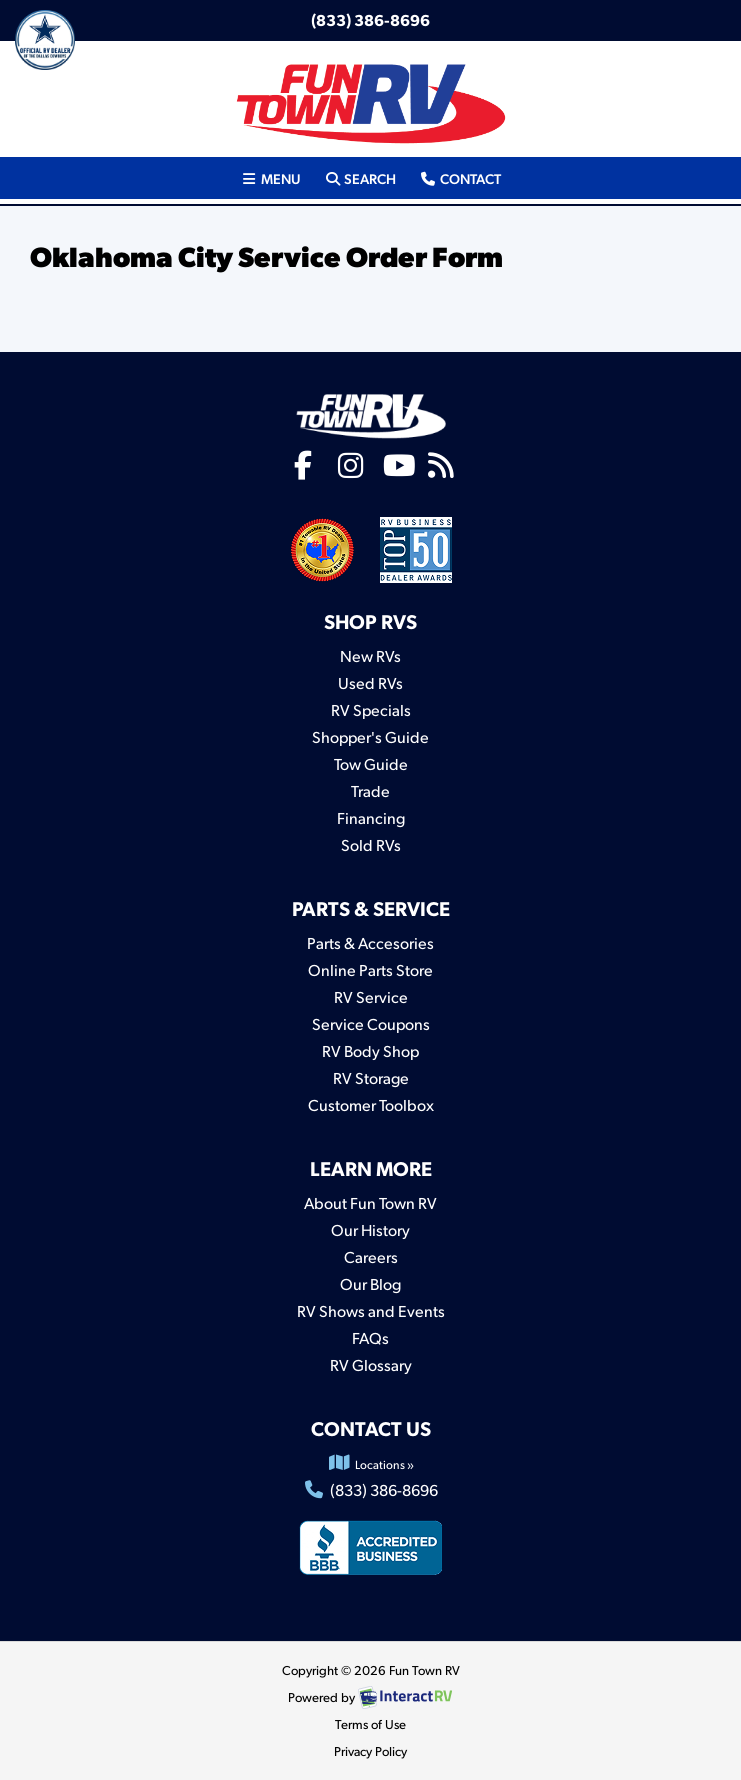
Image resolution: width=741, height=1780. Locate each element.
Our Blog (370, 1283)
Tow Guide (371, 763)
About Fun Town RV (370, 1202)
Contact (459, 177)
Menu (276, 177)
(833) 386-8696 (370, 19)
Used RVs (370, 682)
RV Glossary (371, 1364)
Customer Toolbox (371, 1104)
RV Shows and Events (371, 1310)
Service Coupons (371, 1023)
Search (360, 177)
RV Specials (371, 709)
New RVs (370, 655)
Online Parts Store (370, 969)
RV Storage (371, 1077)
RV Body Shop (370, 1050)
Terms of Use (370, 1724)
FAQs (370, 1337)
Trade (370, 790)
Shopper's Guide (370, 736)
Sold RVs (371, 844)
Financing (371, 817)
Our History (370, 1229)
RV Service (371, 996)
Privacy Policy (370, 1751)
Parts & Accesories (370, 942)
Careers (371, 1256)
